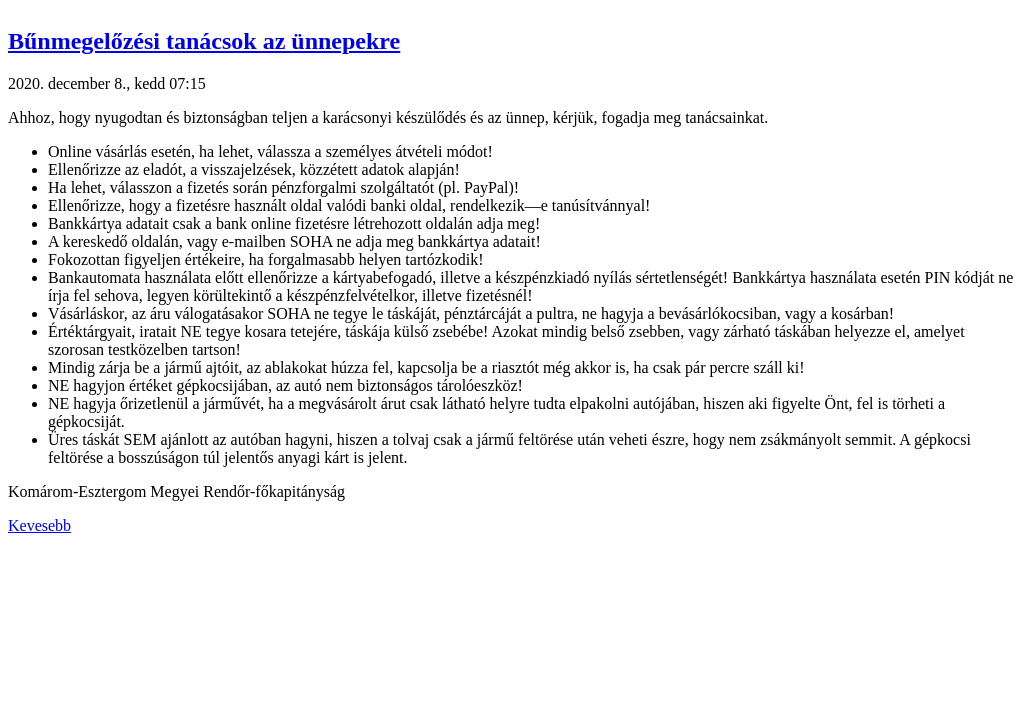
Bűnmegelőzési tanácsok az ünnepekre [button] (204, 41)
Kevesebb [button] (39, 525)
